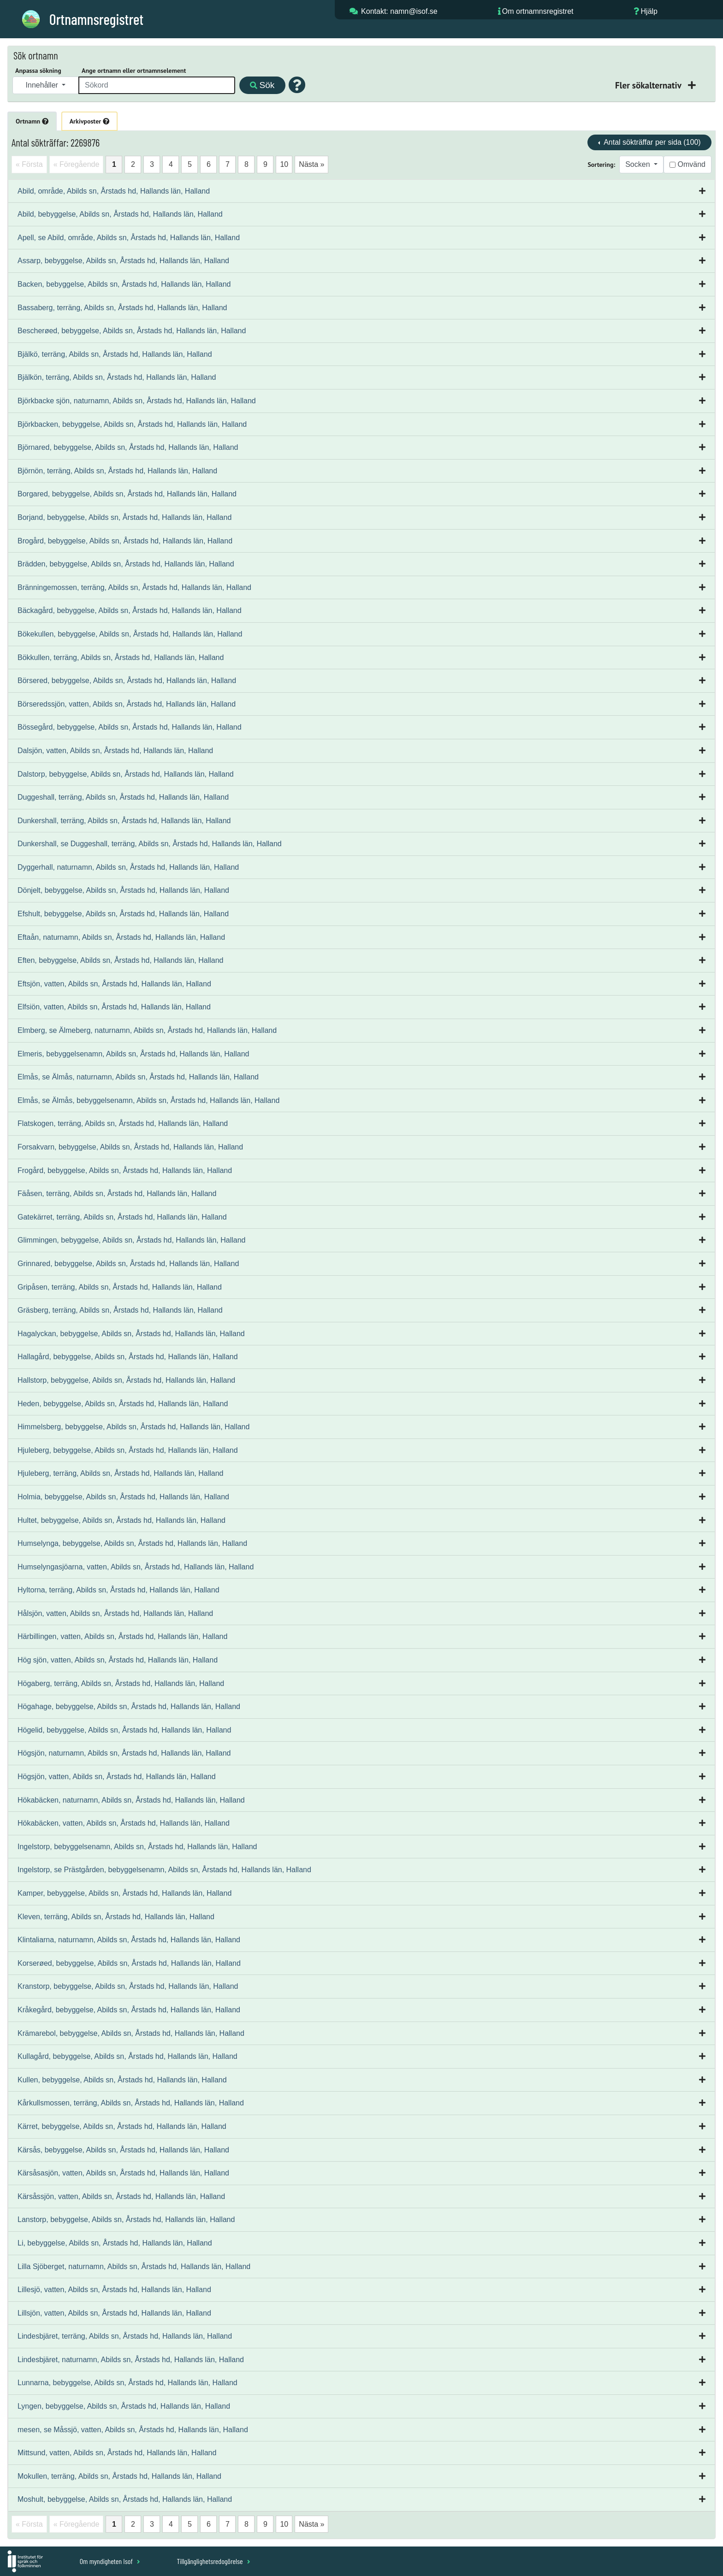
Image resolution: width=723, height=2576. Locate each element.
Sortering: (601, 164)
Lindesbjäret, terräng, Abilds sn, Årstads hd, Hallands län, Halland (125, 2336)
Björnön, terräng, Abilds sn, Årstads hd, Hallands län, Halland (117, 471)
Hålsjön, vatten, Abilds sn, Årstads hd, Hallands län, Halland (115, 1613)
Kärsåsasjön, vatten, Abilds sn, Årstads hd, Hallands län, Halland (123, 2173)
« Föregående (76, 164)
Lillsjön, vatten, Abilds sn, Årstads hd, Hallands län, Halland (114, 2313)
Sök (262, 85)
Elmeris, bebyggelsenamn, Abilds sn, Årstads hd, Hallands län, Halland (133, 1054)
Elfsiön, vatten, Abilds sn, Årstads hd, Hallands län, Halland (114, 1007)
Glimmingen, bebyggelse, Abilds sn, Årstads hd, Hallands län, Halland (132, 1240)
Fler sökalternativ (649, 85)
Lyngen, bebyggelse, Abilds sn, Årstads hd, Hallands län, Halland (124, 2406)
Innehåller (43, 85)
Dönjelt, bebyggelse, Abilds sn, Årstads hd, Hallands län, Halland (123, 890)
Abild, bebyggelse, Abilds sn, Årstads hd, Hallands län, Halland (120, 214)
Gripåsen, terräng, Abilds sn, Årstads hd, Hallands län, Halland (120, 1287)
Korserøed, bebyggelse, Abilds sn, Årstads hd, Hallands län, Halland (129, 1963)
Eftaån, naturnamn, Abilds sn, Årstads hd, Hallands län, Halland (121, 937)
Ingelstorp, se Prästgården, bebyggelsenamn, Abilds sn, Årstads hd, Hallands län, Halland (164, 1870)
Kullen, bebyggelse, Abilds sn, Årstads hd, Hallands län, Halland (122, 2080)
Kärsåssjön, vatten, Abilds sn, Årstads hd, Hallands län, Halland (121, 2196)
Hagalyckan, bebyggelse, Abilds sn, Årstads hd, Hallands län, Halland (131, 1334)
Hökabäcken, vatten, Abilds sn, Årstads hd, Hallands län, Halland (124, 1823)
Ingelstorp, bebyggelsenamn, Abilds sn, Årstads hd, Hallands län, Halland (137, 1847)
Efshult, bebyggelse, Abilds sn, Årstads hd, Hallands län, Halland (123, 914)
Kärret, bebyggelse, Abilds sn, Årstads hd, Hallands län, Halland (122, 2126)
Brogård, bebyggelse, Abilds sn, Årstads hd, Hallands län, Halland (125, 541)
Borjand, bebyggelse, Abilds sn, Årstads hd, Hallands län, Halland (124, 517)
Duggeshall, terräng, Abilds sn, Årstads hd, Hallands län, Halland (123, 797)
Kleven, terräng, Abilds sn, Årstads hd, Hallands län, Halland (116, 1917)
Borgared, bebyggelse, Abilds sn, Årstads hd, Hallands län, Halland (127, 494)
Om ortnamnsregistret (538, 11)
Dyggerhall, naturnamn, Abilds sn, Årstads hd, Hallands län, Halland (128, 867)
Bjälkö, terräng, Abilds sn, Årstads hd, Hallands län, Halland (115, 354)
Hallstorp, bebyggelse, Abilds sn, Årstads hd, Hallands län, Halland (126, 1380)
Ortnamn (32, 121)
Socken (638, 164)
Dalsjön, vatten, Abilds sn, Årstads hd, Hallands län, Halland (115, 751)
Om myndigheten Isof (110, 2561)
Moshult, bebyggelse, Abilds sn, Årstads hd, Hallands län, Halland (125, 2499)
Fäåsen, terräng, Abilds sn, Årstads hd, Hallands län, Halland (117, 1193)
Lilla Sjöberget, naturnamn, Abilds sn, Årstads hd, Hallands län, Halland (134, 2266)
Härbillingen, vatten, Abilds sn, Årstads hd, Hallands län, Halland (122, 1636)
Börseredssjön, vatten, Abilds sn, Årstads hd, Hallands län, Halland (127, 704)
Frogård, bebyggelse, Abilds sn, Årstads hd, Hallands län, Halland (125, 1170)
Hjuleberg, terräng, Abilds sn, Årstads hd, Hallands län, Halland (120, 1473)
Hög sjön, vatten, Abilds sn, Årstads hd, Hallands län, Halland (118, 1660)
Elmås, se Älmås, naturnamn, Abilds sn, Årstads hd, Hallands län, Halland (138, 1077)
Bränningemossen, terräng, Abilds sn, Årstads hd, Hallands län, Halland (134, 587)
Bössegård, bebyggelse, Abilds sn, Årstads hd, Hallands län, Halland (130, 727)
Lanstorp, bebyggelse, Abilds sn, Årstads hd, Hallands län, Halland (126, 2219)
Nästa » (311, 164)
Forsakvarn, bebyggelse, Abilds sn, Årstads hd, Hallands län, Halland (130, 1147)
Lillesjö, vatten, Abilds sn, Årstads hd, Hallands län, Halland (114, 2289)
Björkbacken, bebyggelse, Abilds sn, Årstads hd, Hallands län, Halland (132, 424)
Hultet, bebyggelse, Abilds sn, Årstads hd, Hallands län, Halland (121, 1520)
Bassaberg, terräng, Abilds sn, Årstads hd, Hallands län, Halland (122, 308)
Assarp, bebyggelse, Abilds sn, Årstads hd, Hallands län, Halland (123, 261)
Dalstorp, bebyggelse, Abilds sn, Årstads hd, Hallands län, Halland (126, 774)
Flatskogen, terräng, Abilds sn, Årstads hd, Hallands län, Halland (123, 1123)
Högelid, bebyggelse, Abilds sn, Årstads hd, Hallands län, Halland (124, 1730)
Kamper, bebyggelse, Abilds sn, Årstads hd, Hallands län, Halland (124, 1893)
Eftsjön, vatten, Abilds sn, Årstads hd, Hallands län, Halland (114, 984)
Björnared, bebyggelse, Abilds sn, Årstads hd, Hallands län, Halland (128, 447)
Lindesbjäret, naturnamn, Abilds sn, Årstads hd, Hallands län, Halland (131, 2360)
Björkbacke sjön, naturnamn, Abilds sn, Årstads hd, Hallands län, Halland (137, 401)
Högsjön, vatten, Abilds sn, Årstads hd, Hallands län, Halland (117, 1776)
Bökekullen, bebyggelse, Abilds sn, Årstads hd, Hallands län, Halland (130, 634)
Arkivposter (89, 121)
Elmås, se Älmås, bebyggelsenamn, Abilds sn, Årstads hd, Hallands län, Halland (148, 1100)
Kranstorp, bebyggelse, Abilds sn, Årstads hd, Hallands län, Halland (128, 1986)
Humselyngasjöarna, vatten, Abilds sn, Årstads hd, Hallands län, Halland (136, 1567)
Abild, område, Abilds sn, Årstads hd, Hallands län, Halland (114, 191)
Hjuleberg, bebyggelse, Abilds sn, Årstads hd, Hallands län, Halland (128, 1450)
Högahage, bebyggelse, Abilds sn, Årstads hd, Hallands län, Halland (129, 1706)
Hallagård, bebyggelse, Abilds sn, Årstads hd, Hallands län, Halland (128, 1357)
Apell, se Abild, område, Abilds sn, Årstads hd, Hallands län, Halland (129, 238)
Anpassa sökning (38, 70)
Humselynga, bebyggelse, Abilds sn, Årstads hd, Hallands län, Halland (132, 1543)
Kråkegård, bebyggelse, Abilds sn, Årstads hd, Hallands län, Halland (129, 2010)
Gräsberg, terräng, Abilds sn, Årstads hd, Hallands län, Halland (120, 1310)
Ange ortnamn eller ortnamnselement (134, 70)
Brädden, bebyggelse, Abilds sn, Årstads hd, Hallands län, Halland (126, 564)
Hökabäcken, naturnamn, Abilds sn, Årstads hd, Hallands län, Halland (131, 1800)
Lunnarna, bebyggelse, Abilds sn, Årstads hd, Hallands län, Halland (127, 2383)
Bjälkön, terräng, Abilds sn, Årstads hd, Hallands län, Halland (117, 377)
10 (284, 164)
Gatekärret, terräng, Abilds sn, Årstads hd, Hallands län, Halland (122, 1217)
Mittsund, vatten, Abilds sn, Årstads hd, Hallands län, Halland (117, 2453)
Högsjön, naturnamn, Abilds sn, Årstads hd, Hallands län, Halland (124, 1753)
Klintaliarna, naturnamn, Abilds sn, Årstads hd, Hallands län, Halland (129, 1940)
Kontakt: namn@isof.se (399, 11)
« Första (29, 164)
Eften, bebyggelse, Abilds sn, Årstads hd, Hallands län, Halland (121, 960)
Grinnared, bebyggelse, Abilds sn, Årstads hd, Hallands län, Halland (128, 1263)
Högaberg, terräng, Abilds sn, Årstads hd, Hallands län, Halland (121, 1683)
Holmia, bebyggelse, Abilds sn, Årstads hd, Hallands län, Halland (123, 1497)
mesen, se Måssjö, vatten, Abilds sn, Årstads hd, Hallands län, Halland (133, 2430)
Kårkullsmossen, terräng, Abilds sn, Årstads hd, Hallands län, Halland (131, 2103)
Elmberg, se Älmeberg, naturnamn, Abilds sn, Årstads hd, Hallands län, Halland (147, 1030)
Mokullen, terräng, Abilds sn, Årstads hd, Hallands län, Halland (119, 2476)
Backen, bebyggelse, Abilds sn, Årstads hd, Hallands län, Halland (124, 284)
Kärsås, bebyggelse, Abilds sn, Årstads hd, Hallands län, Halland (123, 2150)
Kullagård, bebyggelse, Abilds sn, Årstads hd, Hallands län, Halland (127, 2056)
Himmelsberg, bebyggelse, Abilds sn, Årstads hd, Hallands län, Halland (133, 1427)
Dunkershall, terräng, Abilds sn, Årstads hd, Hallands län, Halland (124, 821)
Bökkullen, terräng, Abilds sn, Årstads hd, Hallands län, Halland (121, 657)
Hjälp (649, 11)
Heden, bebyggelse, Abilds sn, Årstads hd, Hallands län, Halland (123, 1404)
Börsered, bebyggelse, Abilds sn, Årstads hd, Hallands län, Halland (127, 680)
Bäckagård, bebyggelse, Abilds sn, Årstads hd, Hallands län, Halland (130, 610)
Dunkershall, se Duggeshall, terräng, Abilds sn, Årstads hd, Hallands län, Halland (150, 844)
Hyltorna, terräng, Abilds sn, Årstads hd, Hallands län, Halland (118, 1590)
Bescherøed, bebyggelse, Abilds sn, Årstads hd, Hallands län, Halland (132, 331)
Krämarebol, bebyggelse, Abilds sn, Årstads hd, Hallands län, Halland (131, 2033)
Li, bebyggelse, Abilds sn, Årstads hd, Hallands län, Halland (115, 2243)
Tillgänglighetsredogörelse (213, 2561)
